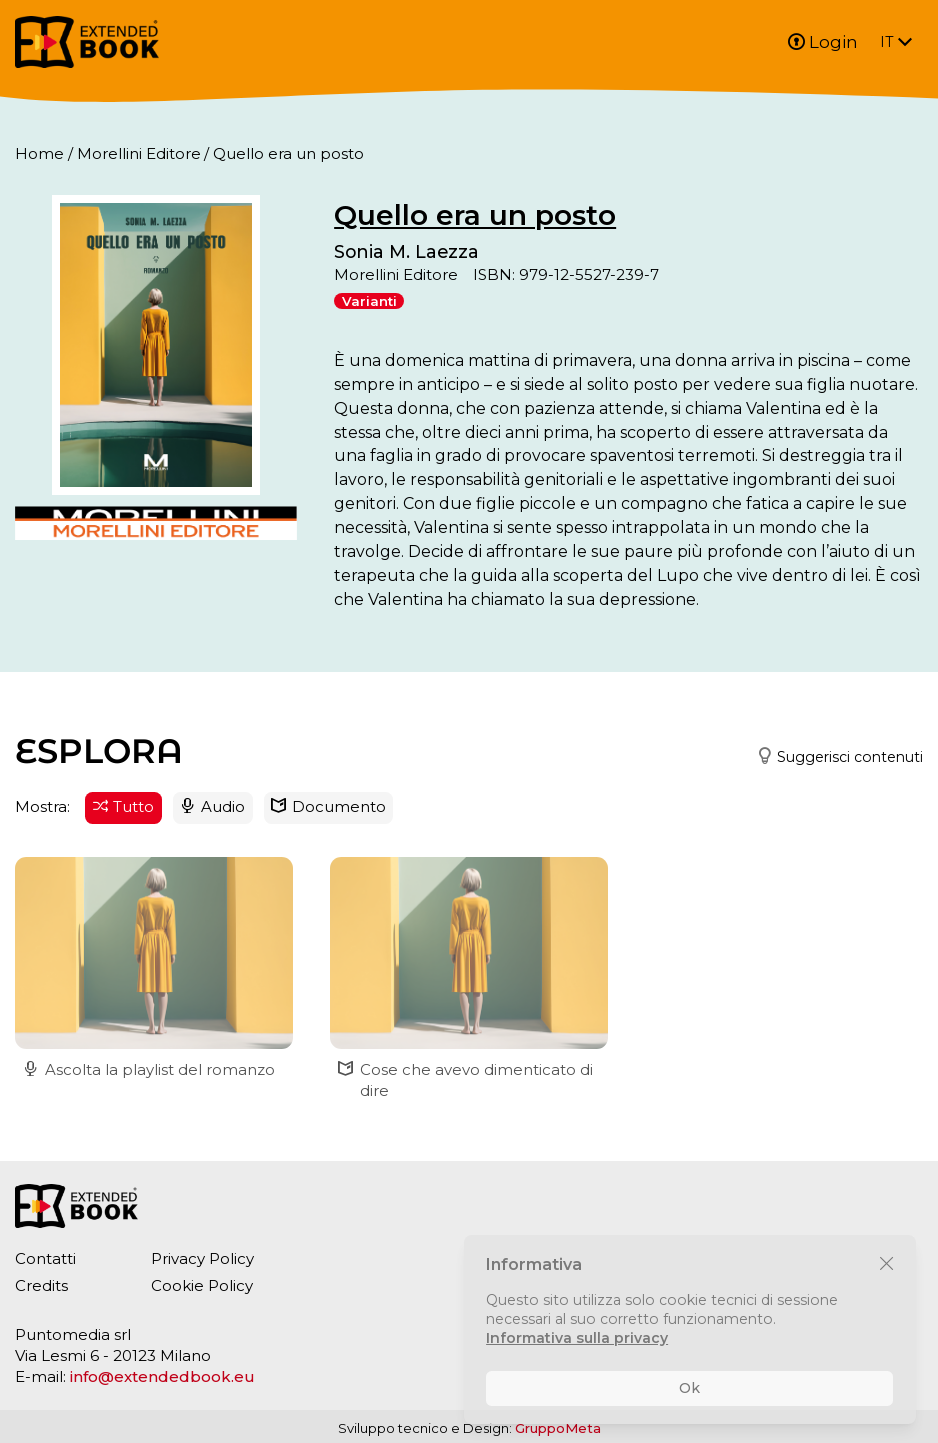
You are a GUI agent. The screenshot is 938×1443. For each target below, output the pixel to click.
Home (39, 153)
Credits (41, 1285)
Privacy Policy (202, 1258)
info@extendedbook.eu (162, 1376)
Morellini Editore (139, 153)
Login (823, 42)
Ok (689, 1388)
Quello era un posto (475, 215)
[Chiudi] (886, 1264)
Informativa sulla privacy (577, 1338)
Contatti (45, 1258)
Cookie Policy (202, 1285)
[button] (832, 757)
